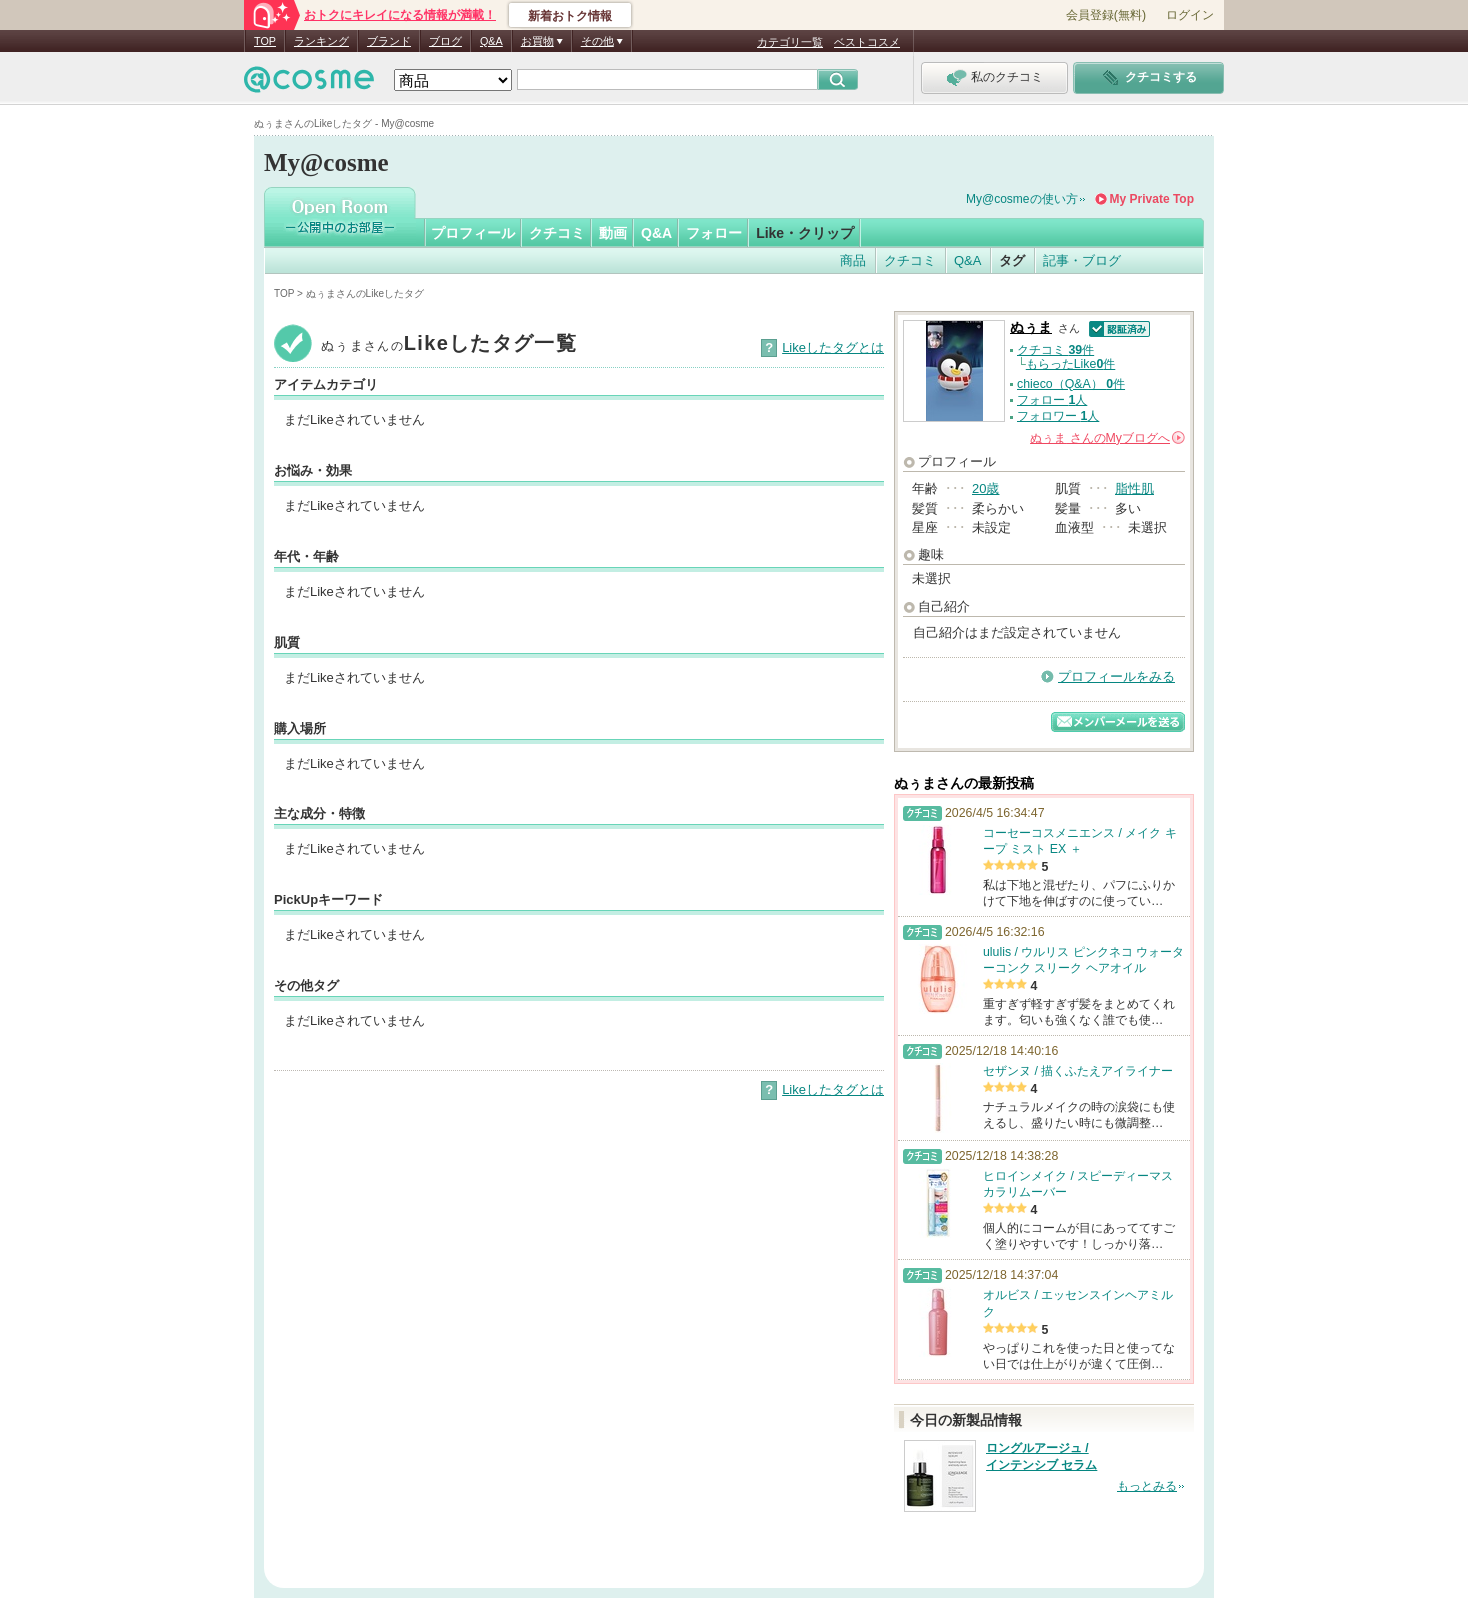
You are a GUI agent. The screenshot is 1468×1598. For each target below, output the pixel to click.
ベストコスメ (867, 42)
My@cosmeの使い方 (1022, 199)
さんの (1107, 438)
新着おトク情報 (570, 16)
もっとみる (1147, 1486)
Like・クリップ (805, 233)
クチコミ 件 (1055, 350)
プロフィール (473, 233)
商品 (853, 260)
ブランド (389, 41)
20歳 (985, 488)
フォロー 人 (1052, 400)
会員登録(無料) (1106, 15)
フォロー (714, 233)
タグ (1012, 260)
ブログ (445, 41)
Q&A (491, 41)
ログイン (1190, 15)
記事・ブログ (1082, 260)
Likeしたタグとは (833, 347)
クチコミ (557, 233)
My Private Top (1152, 199)
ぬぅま (1031, 327)
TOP (265, 41)
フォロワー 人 (1058, 416)
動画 (613, 233)
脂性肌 (1134, 488)
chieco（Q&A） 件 (1071, 384)
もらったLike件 (1071, 364)
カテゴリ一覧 (790, 42)
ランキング (321, 41)
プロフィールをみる (1116, 676)
